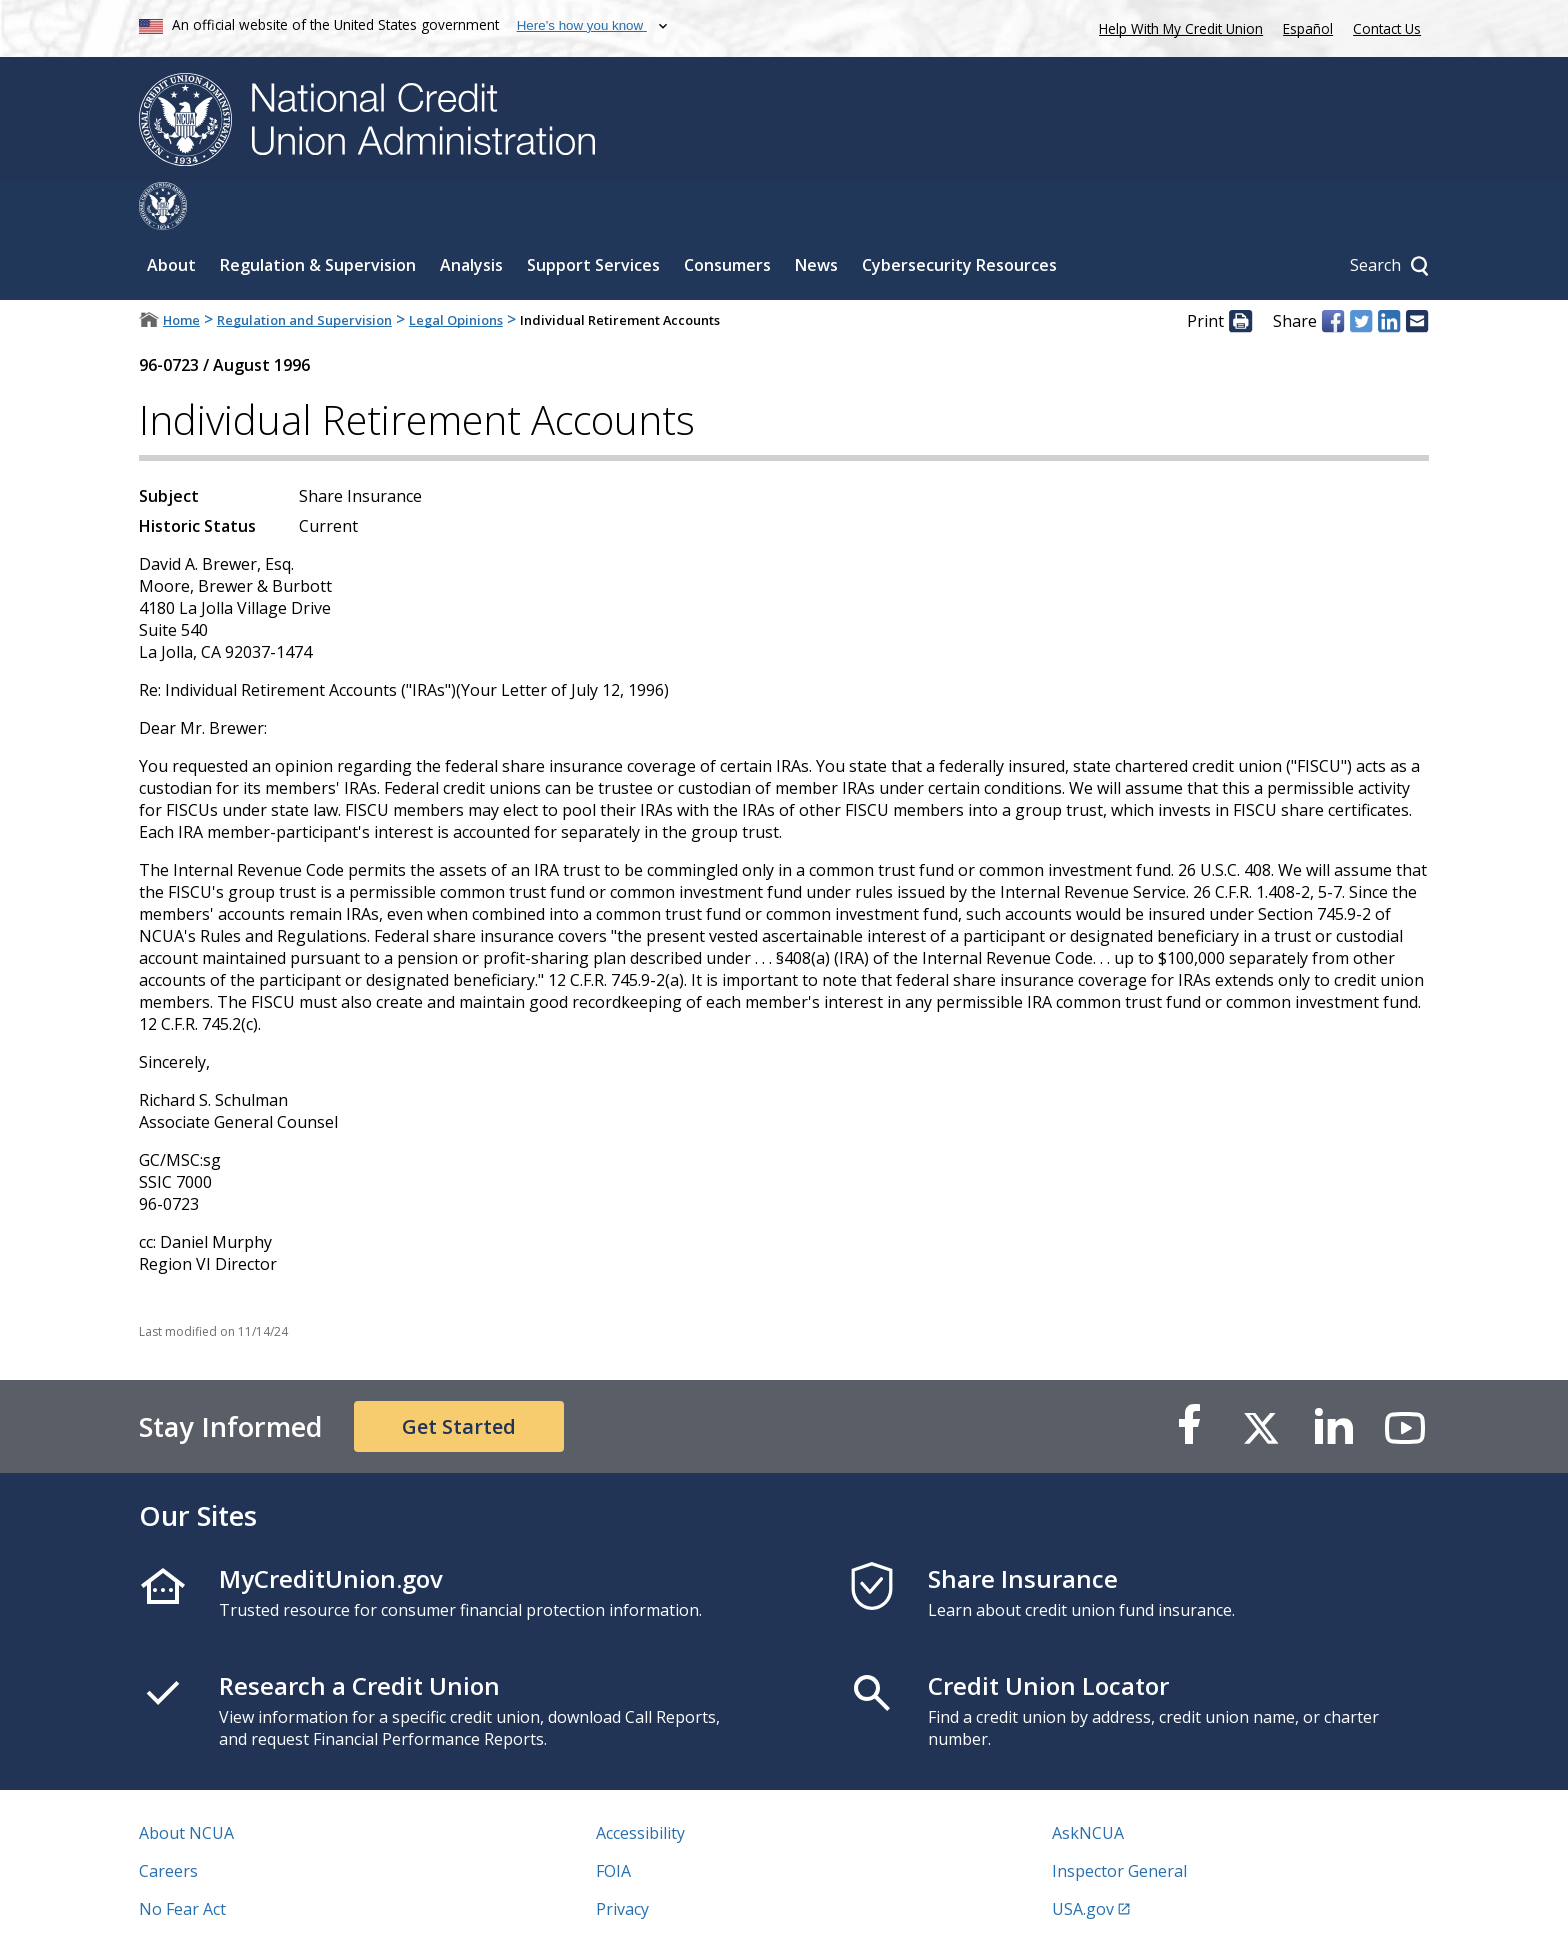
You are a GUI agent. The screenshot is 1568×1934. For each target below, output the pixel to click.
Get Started (459, 1378)
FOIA (613, 1823)
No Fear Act (182, 1861)
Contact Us (1387, 28)
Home (181, 272)
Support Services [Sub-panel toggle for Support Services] (593, 217)
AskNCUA (1088, 1785)
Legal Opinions (456, 272)
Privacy (622, 1861)
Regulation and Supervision (304, 272)
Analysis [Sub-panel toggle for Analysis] (471, 217)
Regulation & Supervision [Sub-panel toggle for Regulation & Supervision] (318, 217)
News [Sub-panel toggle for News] (816, 217)
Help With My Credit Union (1177, 26)
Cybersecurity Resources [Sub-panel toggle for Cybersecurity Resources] (959, 217)
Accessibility (640, 1785)
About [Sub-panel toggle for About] (171, 217)
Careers (168, 1823)
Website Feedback (663, 1899)
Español (1308, 28)
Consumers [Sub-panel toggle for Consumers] (727, 217)
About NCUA (186, 1785)
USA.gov (1083, 1861)
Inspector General (1119, 1823)
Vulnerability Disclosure (228, 1899)
